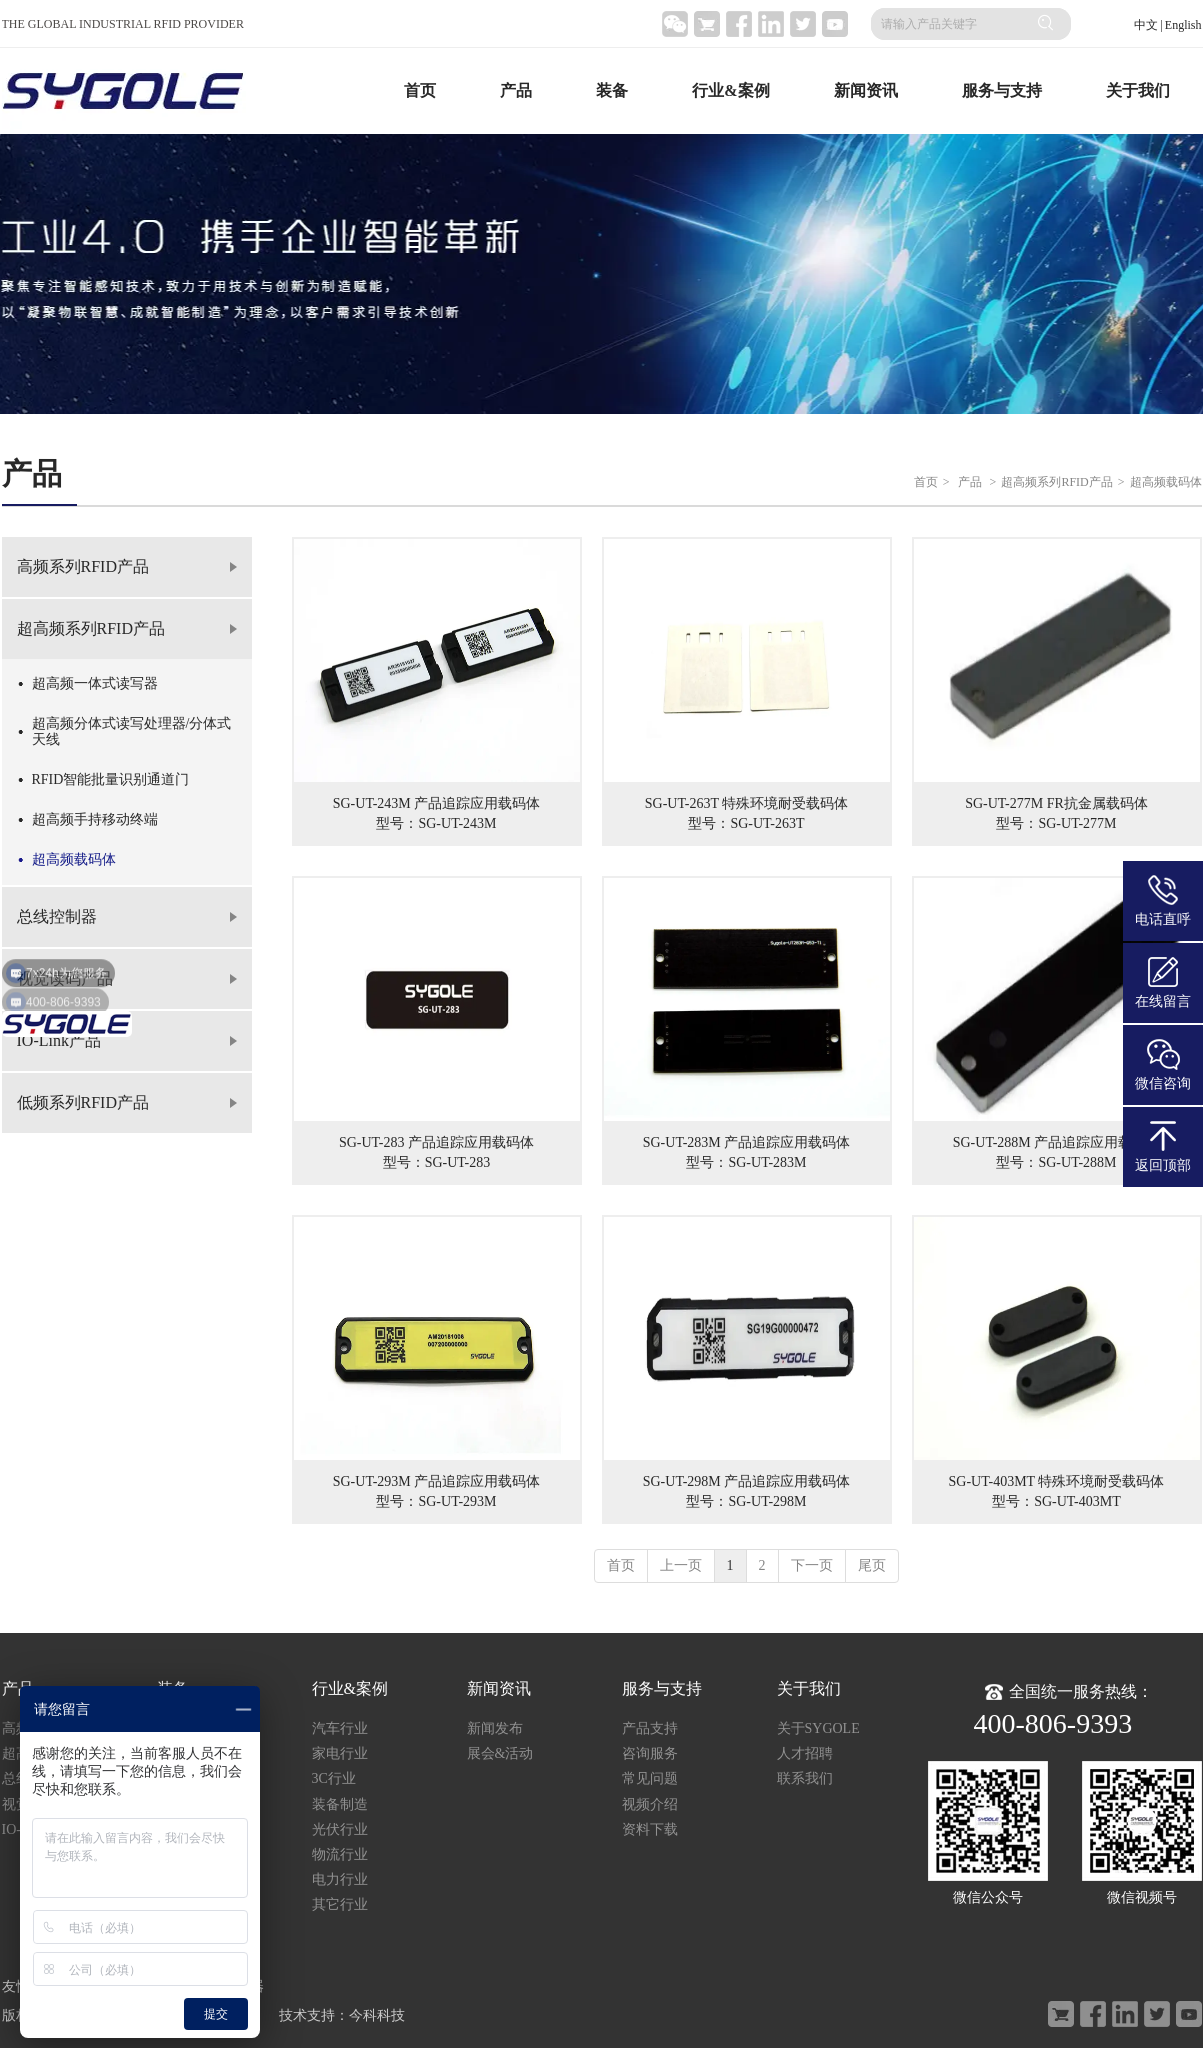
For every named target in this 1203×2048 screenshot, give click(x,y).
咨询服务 (650, 1753)
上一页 (681, 1565)
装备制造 (340, 1804)
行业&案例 (730, 90)
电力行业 (340, 1879)
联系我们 (805, 1778)
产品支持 (650, 1728)
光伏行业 (340, 1829)
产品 (516, 90)
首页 (420, 90)
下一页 (812, 1565)
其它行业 (340, 1904)
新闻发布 (495, 1728)
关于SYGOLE (818, 1728)
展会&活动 (500, 1753)
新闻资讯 (866, 90)
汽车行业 (340, 1728)
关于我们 (1138, 90)
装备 (612, 90)
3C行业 (334, 1778)
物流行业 (340, 1854)
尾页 (872, 1565)
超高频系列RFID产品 (1056, 482)
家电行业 (340, 1753)
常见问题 (650, 1778)
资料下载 (650, 1829)
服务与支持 (1002, 90)
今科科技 (377, 2015)
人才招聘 (805, 1753)
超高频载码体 (1166, 482)
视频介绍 (650, 1804)
